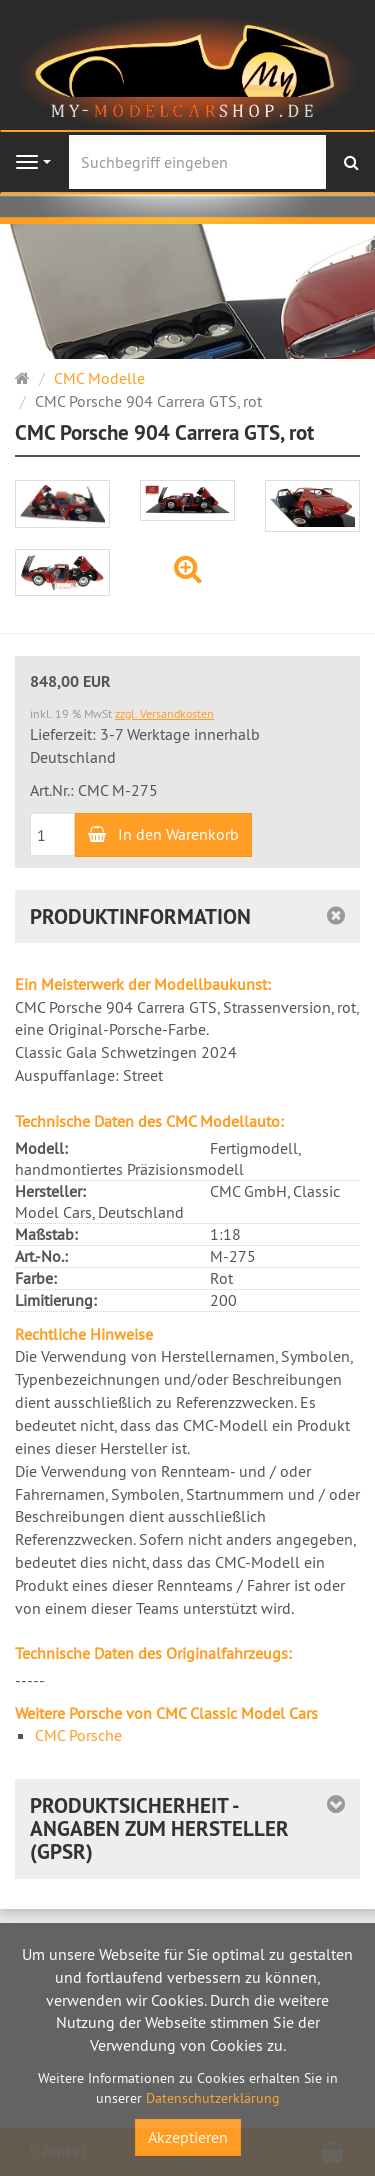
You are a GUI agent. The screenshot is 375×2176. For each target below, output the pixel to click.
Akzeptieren (188, 2137)
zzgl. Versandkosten (164, 713)
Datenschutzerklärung (213, 2098)
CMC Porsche (78, 1735)
